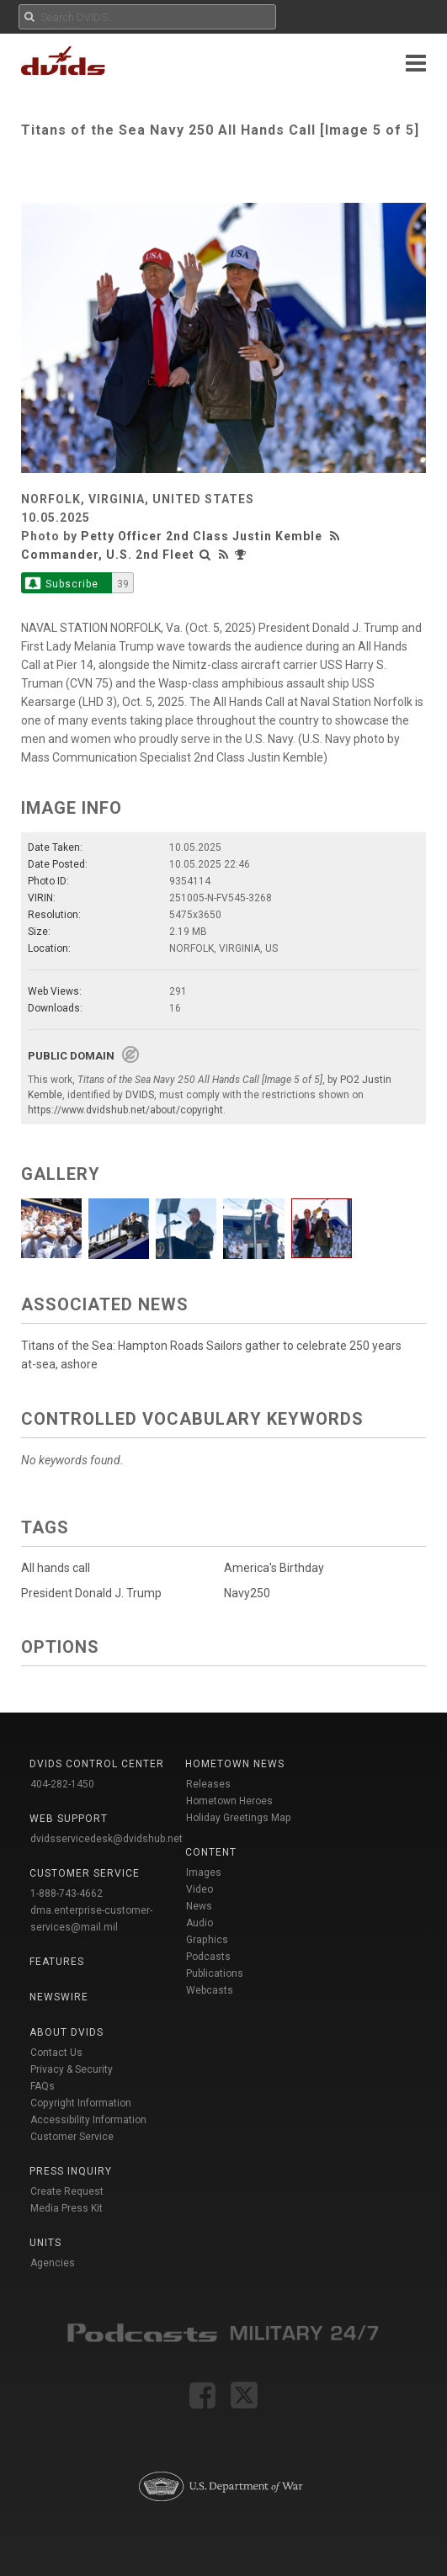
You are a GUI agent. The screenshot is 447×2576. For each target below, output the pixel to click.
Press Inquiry (70, 2171)
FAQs (42, 2086)
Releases (208, 1784)
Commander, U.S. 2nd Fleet (107, 554)
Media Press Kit (66, 2208)
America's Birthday (274, 1568)
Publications (214, 1973)
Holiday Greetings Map (238, 1818)
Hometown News (235, 1764)
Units (45, 2243)
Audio (199, 1923)
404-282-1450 (62, 1784)
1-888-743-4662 (66, 1893)
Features (56, 1962)
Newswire (58, 1997)
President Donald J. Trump (91, 1593)
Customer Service (72, 2137)
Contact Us (56, 2052)
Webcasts (209, 1990)
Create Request (67, 2191)
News (199, 1906)
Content (211, 1852)
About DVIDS (66, 2032)
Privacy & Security (71, 2069)
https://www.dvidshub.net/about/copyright (125, 1110)
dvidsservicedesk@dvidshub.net (106, 1839)
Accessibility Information (88, 2120)
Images (203, 1872)
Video (199, 1889)
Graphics (207, 1940)
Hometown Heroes (229, 1801)
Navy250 (247, 1593)
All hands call (55, 1568)
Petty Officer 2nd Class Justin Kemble (201, 536)
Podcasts (208, 1957)
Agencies (52, 2263)
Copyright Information (80, 2103)
